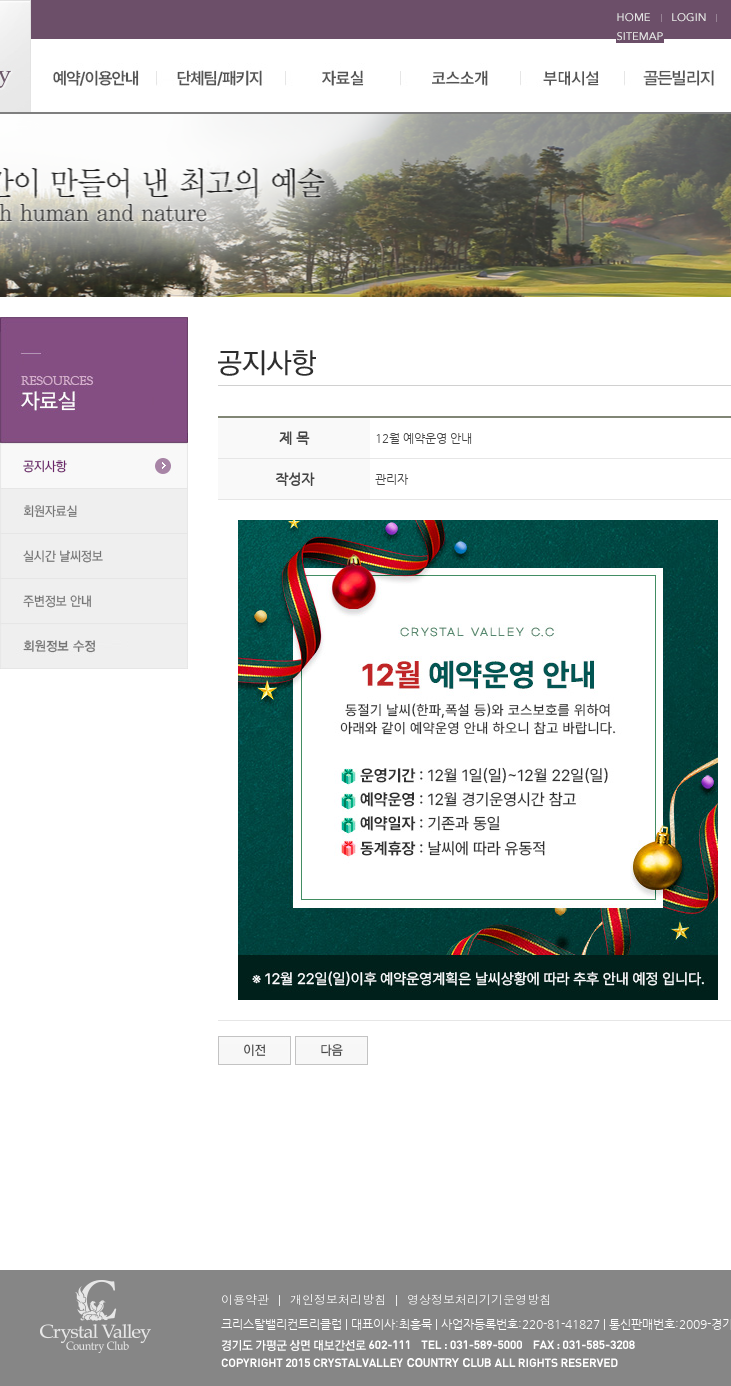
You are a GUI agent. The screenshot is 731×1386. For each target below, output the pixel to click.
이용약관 (245, 1298)
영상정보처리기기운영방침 (479, 1298)
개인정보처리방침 (338, 1298)
